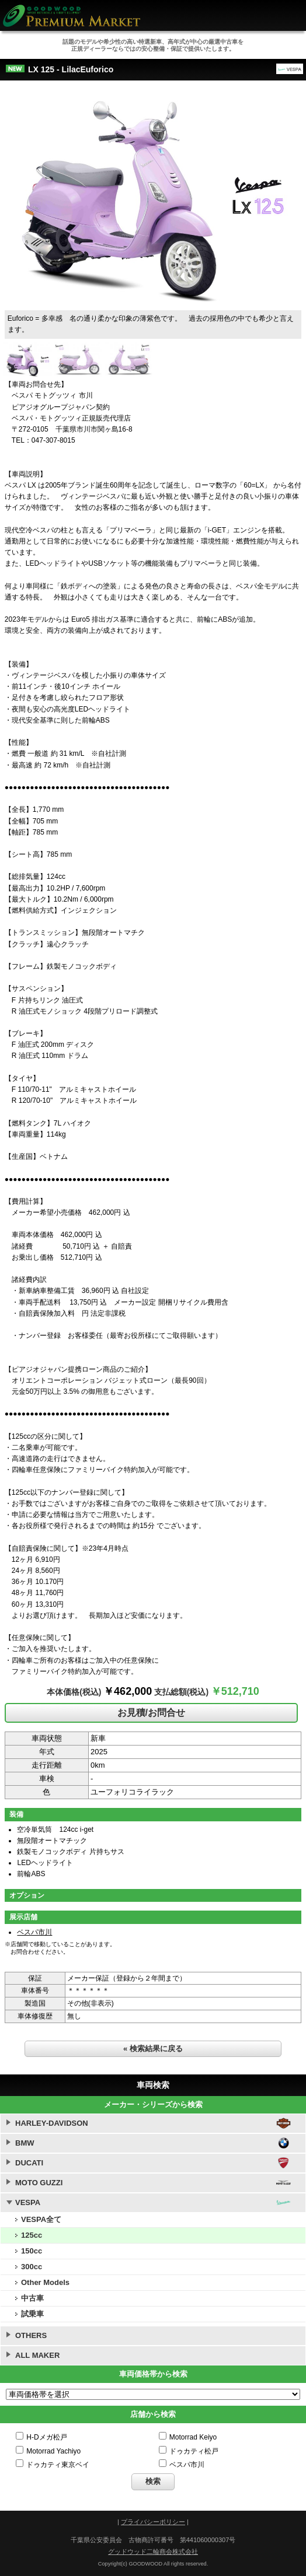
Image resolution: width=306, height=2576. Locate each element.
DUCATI (29, 2162)
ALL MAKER (37, 2355)
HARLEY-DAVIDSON (51, 2123)
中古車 (32, 2298)
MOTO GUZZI (38, 2182)
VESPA (27, 2202)
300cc (31, 2266)
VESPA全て (41, 2219)
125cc (31, 2235)
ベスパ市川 (34, 1932)
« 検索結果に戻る (153, 2048)
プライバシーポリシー (153, 2521)
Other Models (45, 2282)
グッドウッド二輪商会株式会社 (153, 2551)
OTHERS (31, 2335)
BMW (24, 2143)
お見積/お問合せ (151, 1713)
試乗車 (32, 2313)
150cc (31, 2250)
